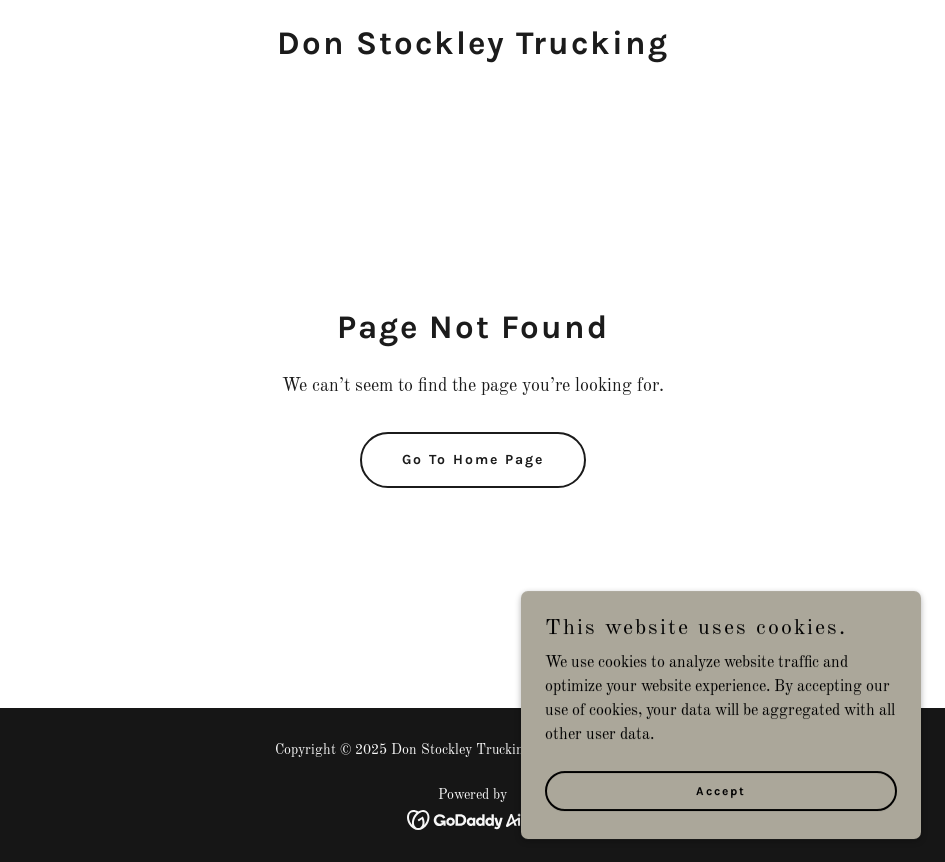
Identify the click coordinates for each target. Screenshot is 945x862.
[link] (473, 50)
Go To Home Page (473, 459)
